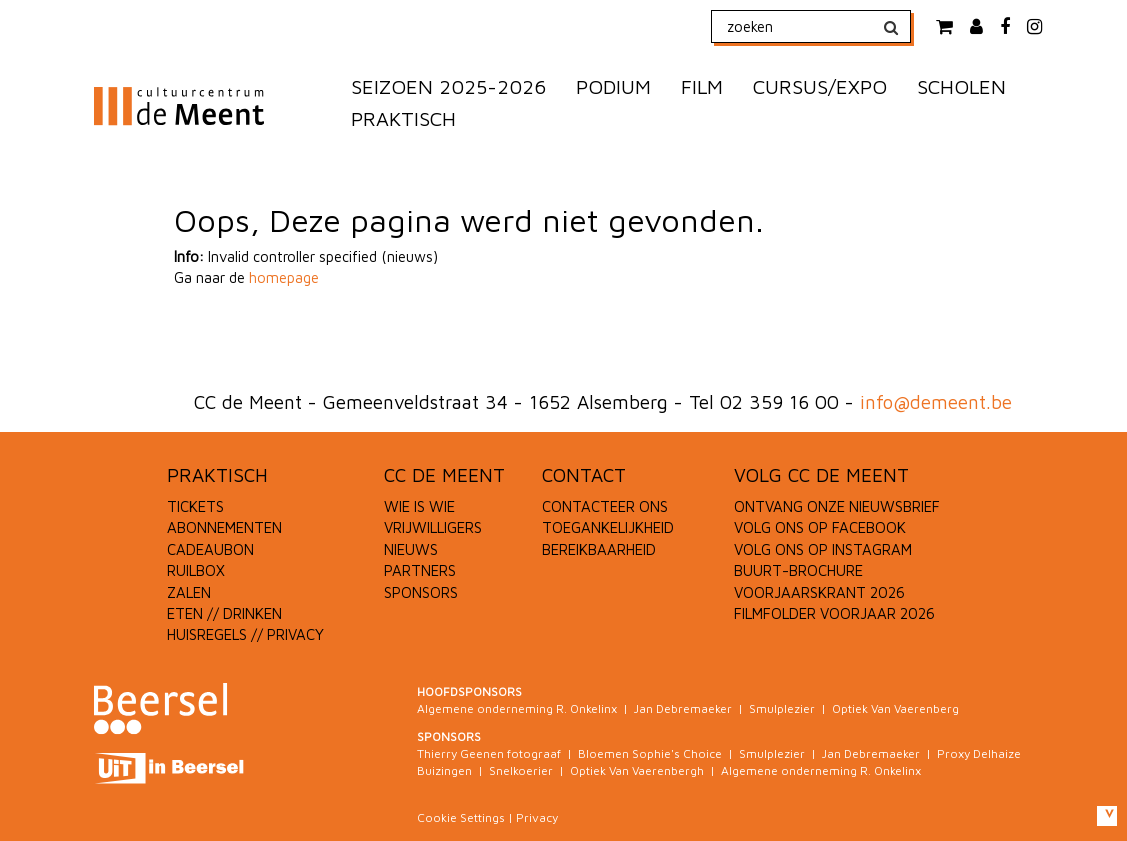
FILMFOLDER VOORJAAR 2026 (834, 613)
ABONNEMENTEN (224, 527)
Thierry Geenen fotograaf (489, 753)
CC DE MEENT (444, 475)
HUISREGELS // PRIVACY (245, 634)
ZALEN (189, 592)
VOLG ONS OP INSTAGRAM (823, 549)
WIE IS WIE (419, 506)
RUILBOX (196, 570)
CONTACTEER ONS (605, 506)
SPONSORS (421, 592)
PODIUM (613, 86)
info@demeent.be (936, 402)
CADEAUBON (210, 549)
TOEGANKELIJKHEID (608, 527)
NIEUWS (411, 549)
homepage (284, 277)
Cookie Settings (461, 817)
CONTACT (584, 475)
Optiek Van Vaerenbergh (637, 770)
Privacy (537, 817)
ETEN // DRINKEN (224, 613)
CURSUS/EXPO (820, 86)
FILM (702, 86)
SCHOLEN (961, 86)
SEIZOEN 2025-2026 (448, 86)
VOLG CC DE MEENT (821, 475)
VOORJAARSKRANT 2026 (819, 592)
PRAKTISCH (403, 118)
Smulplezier (782, 708)
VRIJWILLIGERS (433, 527)
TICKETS (195, 506)
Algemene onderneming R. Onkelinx (517, 708)
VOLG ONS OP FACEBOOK (820, 527)
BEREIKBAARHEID (599, 549)
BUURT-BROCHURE (798, 570)
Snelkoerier (521, 770)
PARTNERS (420, 570)
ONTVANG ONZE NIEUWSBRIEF (837, 506)
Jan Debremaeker (683, 708)
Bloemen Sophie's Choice (650, 753)
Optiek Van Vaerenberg (895, 708)
